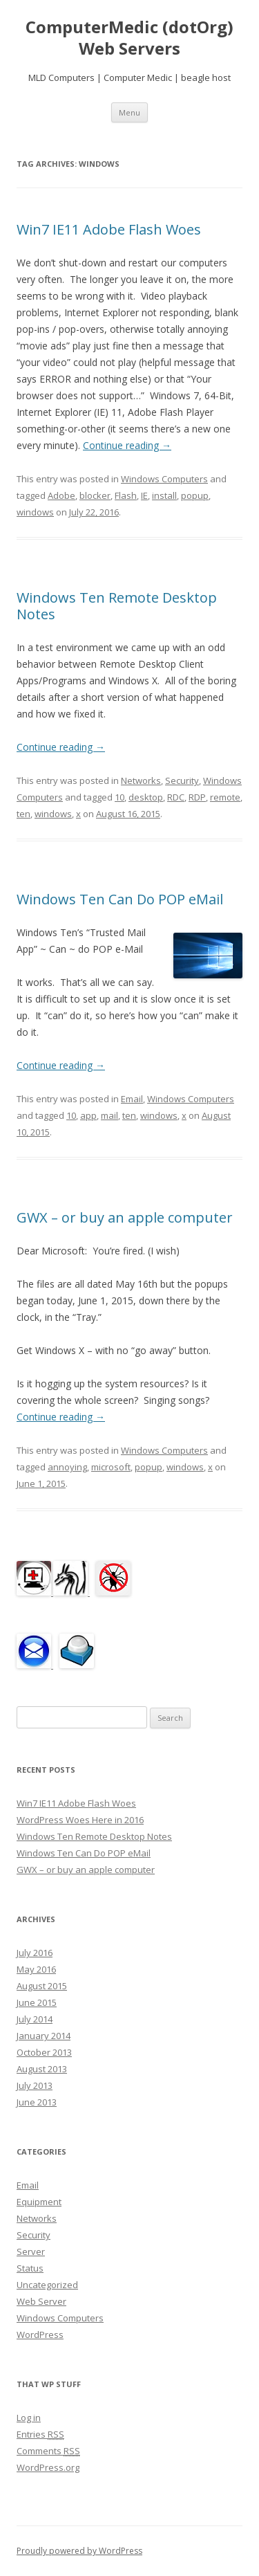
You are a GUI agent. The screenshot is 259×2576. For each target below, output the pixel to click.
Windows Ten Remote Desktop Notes (117, 605)
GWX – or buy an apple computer (125, 1217)
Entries (40, 2434)
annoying (67, 1467)
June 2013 (37, 2102)
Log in (29, 2417)
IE (144, 495)
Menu (129, 112)
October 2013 (44, 2052)
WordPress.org (48, 2467)
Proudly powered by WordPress (79, 2551)
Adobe (61, 495)
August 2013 (42, 2069)
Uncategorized (47, 2284)
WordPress (40, 2334)
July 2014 (34, 2019)
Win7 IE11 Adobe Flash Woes (109, 229)
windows (35, 512)
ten (23, 813)
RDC (175, 797)
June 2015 (37, 2002)
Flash (126, 495)
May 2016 (36, 1969)
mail (109, 1115)
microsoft (111, 1467)
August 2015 (42, 1986)
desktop (145, 797)
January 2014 (43, 2035)
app (88, 1115)
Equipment (39, 2201)
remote (225, 797)
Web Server (41, 2301)
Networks (141, 780)
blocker (95, 495)
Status (30, 2268)
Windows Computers (164, 479)
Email (132, 1099)
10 (119, 797)
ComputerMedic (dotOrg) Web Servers (129, 38)
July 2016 (34, 1952)
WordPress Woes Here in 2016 (80, 1820)
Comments (48, 2451)
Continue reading (127, 445)
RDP (197, 797)
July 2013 (34, 2085)
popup (195, 495)
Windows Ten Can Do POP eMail (120, 899)
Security (182, 780)
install (164, 495)
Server (31, 2251)
